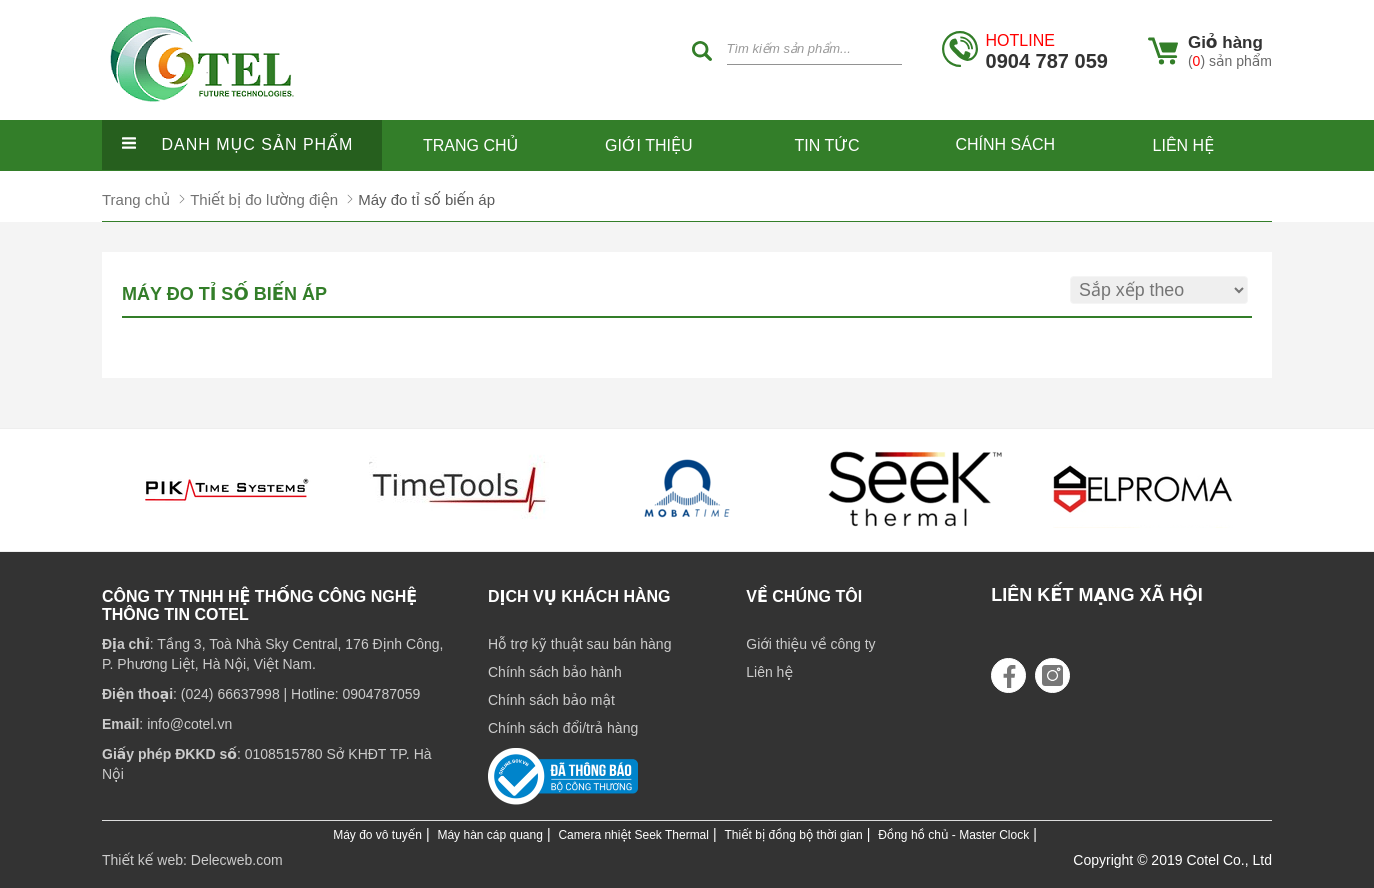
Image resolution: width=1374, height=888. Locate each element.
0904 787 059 (1047, 51)
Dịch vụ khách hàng (579, 596)
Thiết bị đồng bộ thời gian (794, 835)
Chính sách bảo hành (555, 672)
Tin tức (827, 145)
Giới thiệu (649, 145)
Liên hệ (1184, 145)
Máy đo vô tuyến (377, 835)
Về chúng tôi (804, 596)
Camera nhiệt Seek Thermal (633, 835)
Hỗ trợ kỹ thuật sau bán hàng (579, 644)
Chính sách (1005, 144)
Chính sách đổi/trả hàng (563, 728)
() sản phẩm (1230, 61)
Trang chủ (470, 145)
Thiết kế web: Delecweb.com (192, 860)
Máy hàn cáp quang (489, 835)
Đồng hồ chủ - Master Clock (953, 835)
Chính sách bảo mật (551, 700)
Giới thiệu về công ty (810, 644)
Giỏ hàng (1225, 42)
